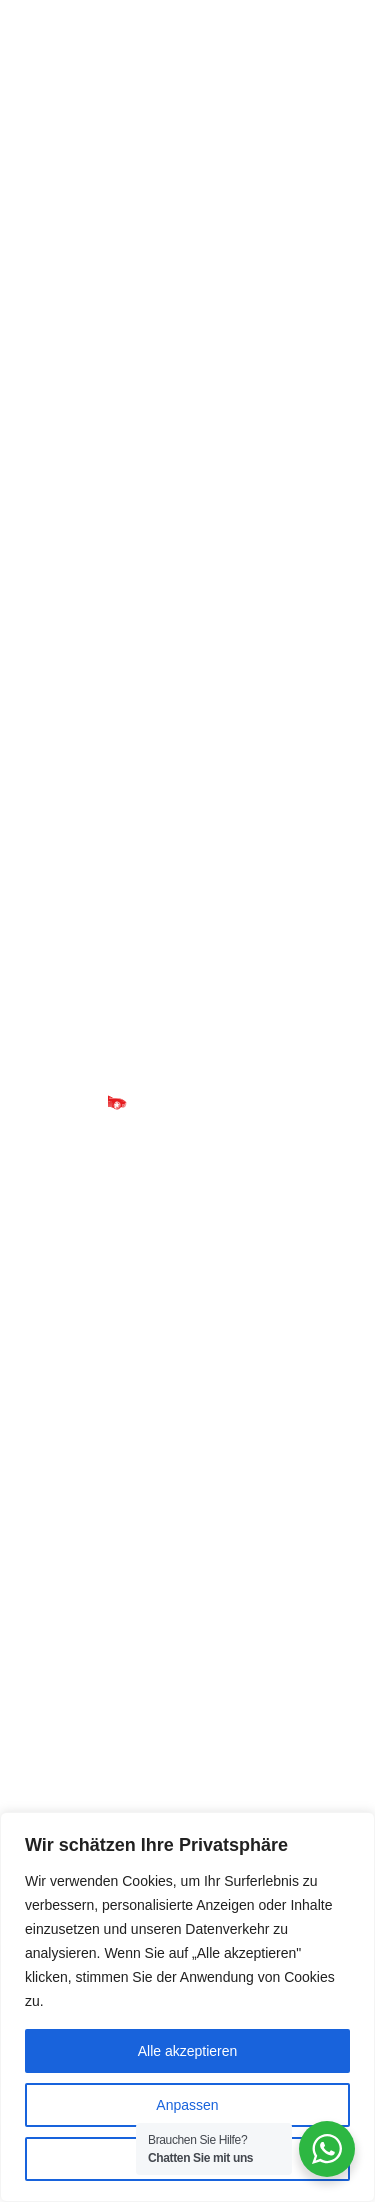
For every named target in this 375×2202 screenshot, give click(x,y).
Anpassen (187, 2105)
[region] (187, 2007)
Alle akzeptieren (188, 2051)
